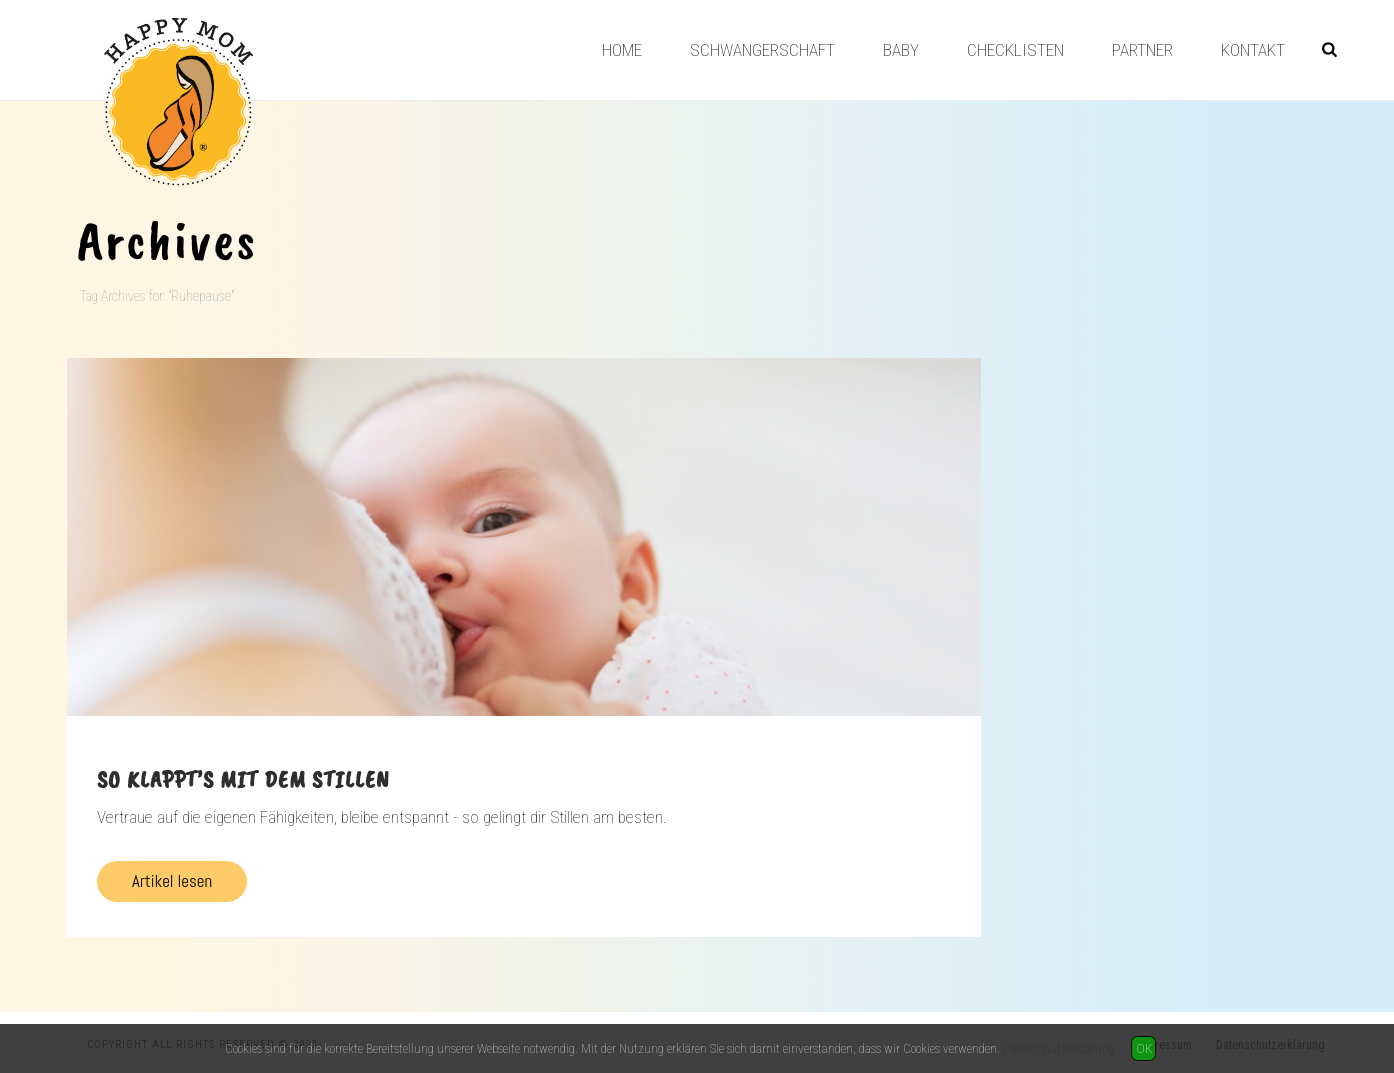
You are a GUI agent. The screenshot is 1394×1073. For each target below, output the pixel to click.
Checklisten (1015, 50)
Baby (901, 50)
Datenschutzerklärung (1059, 1048)
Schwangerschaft (762, 50)
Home (622, 50)
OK (1144, 1048)
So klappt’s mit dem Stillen (243, 779)
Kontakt (1253, 50)
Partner (1142, 50)
